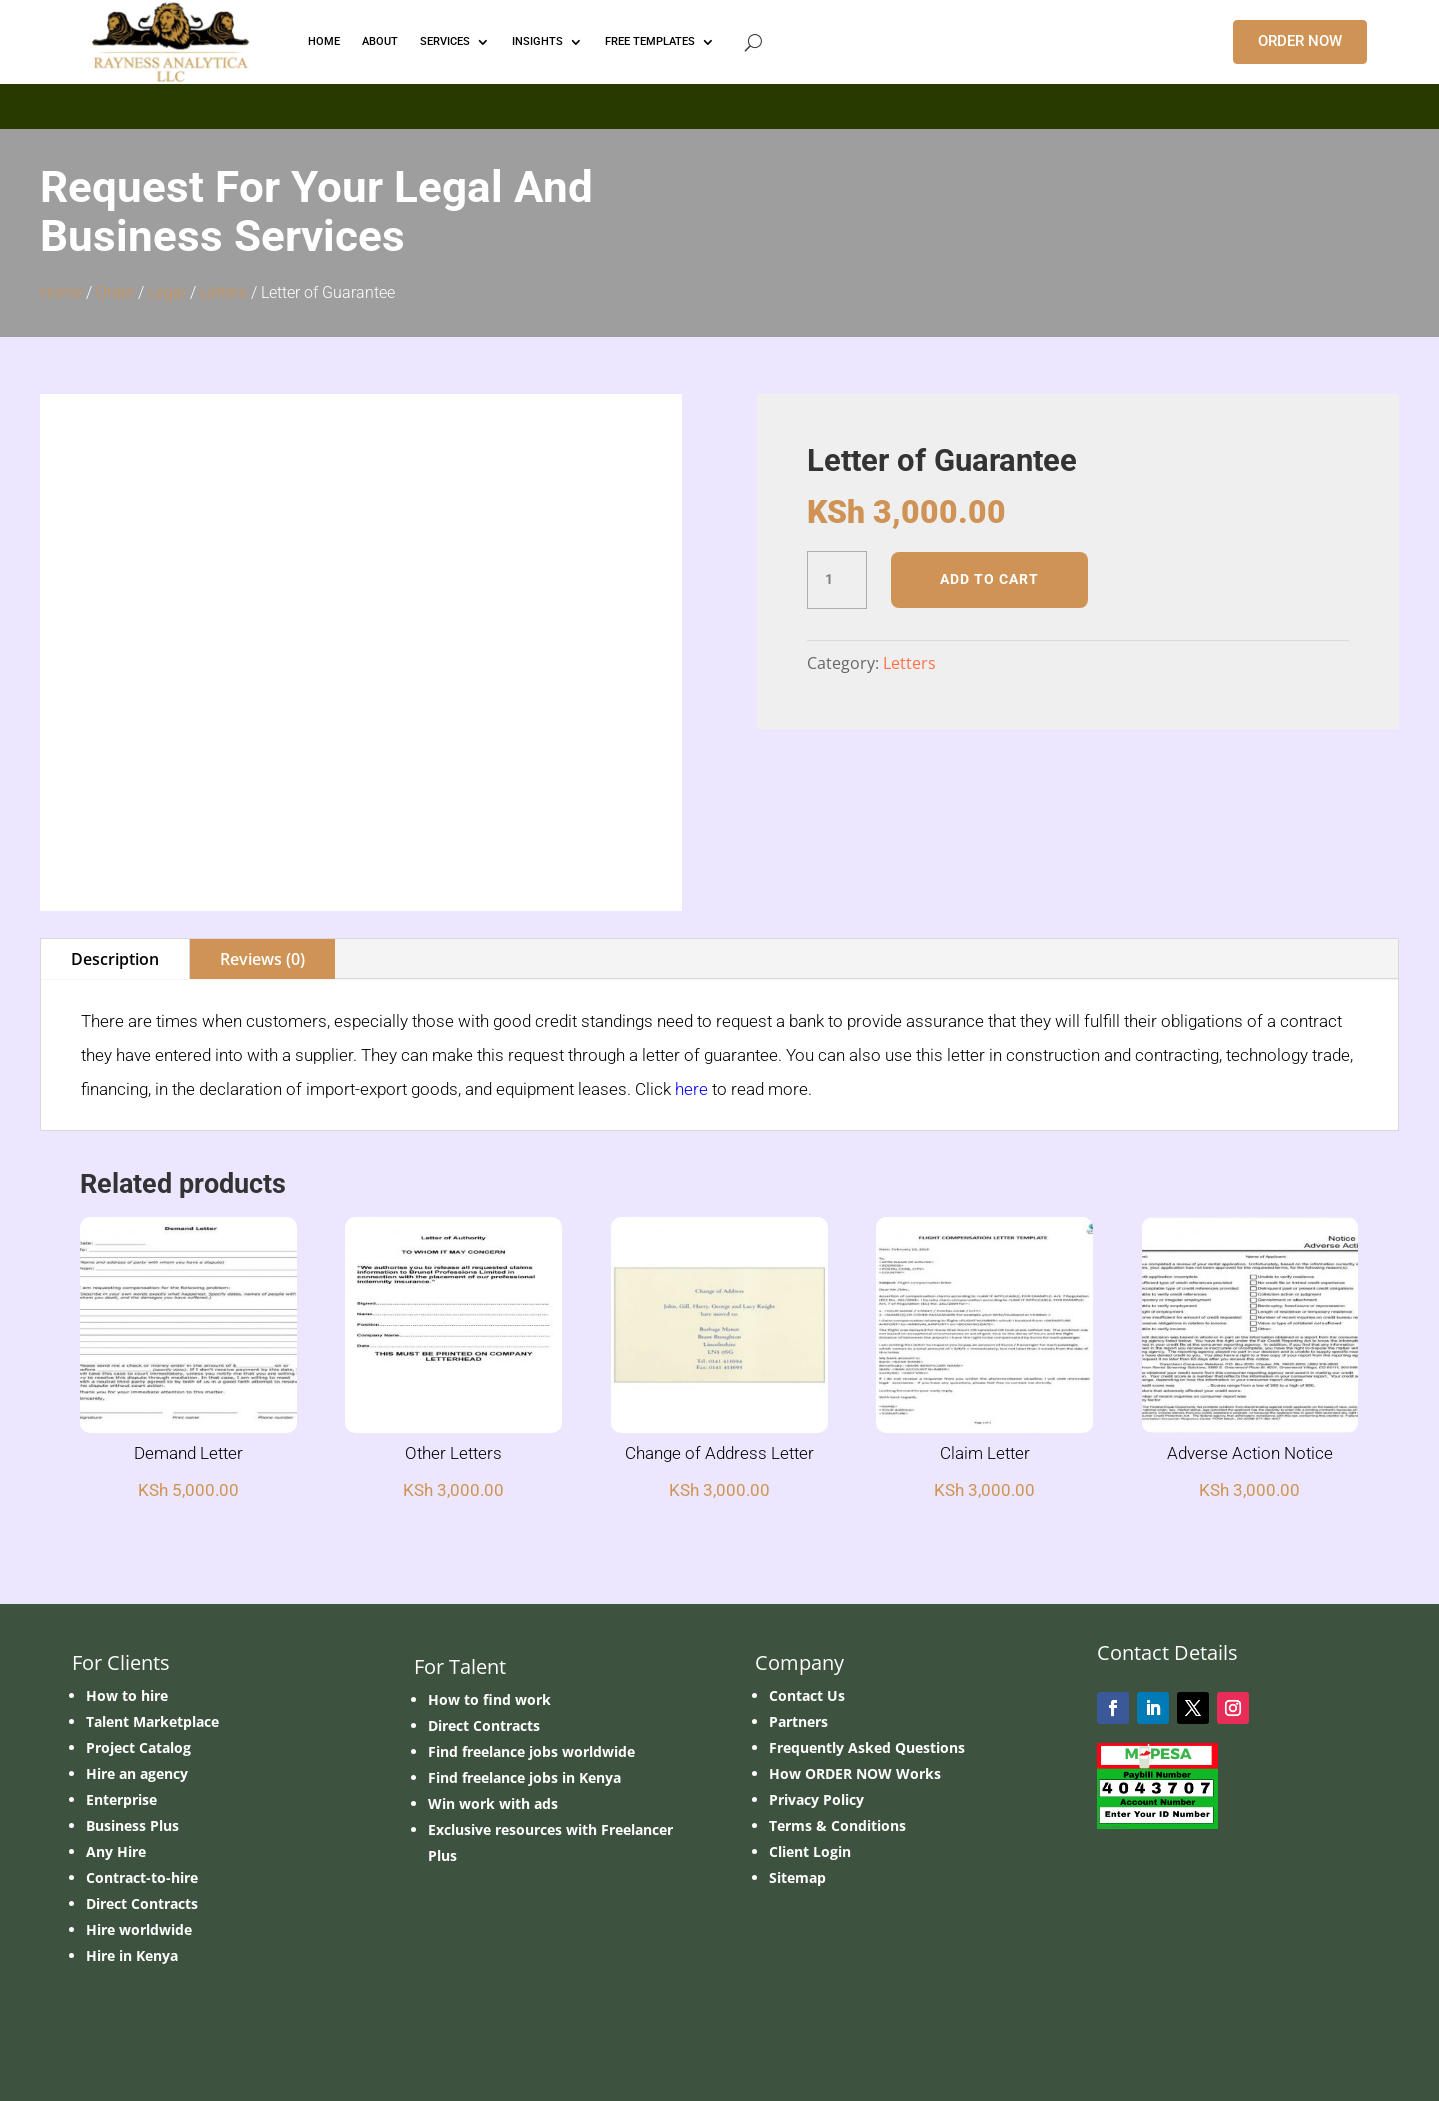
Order (115, 292)
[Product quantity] (837, 580)
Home (61, 292)
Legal (167, 292)
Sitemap (797, 1877)
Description (115, 959)
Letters (223, 292)
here (691, 1089)
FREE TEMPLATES (650, 41)
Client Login (810, 1851)
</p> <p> (719, 103)
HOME (324, 41)
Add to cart (989, 579)
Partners (798, 1721)
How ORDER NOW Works (855, 1773)
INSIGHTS (537, 41)
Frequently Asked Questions (867, 1747)
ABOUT (380, 41)
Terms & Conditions (837, 1825)
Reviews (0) (262, 959)
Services (445, 41)
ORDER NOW (1300, 41)
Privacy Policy (816, 1799)
